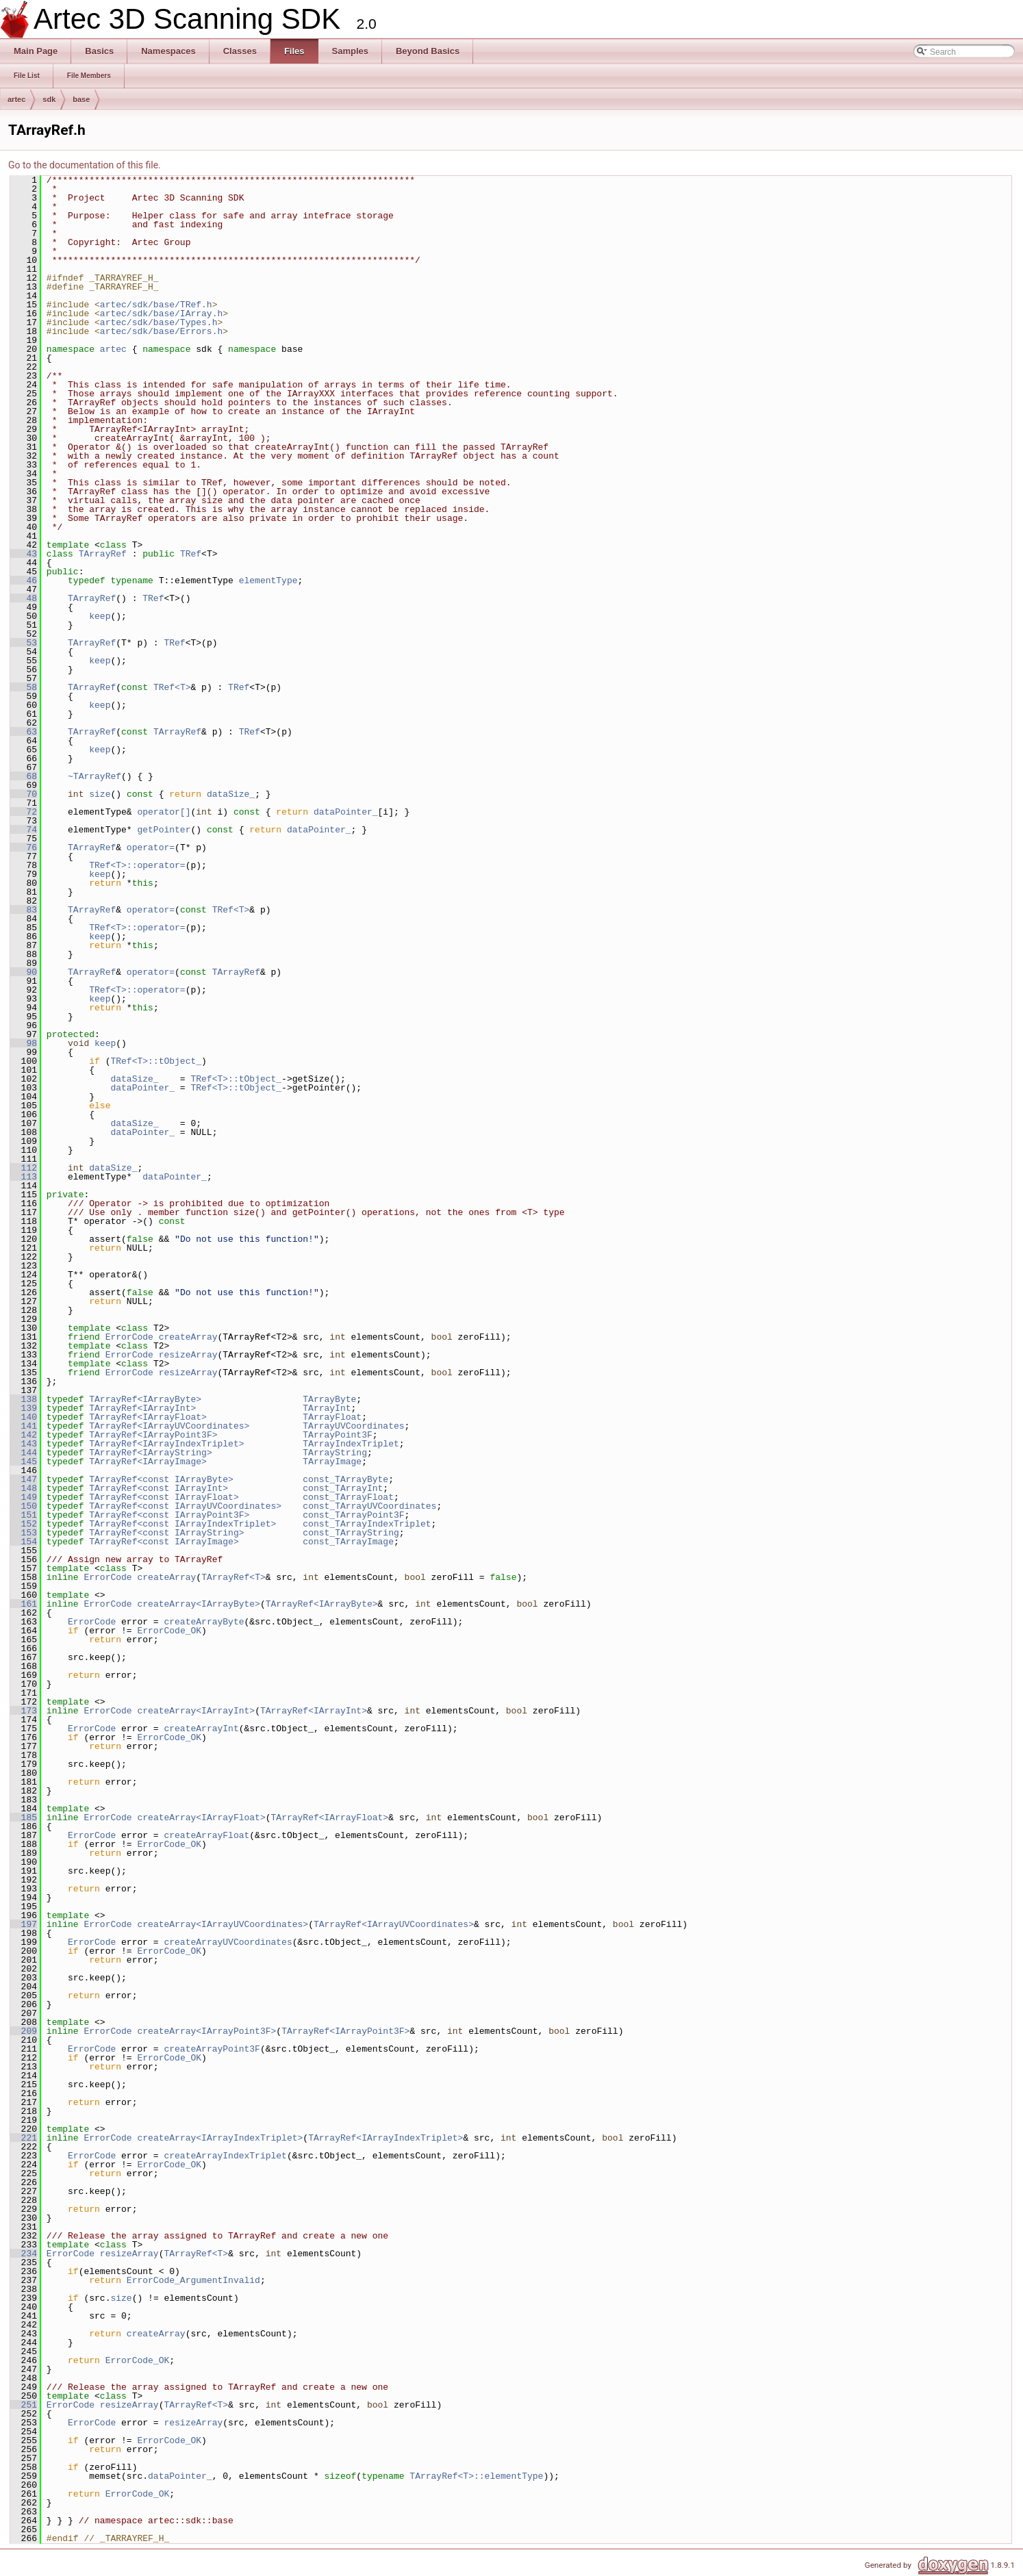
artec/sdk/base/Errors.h (161, 331)
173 (23, 1711)
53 (23, 643)
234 (23, 2253)
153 (23, 1533)
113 (23, 1177)
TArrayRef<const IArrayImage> (163, 1541)
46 (23, 580)
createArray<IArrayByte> (198, 1604)
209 (23, 2031)
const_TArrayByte (345, 1479)
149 (23, 1497)
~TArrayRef (94, 776)
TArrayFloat (332, 1417)
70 (23, 794)
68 (23, 776)
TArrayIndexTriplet (351, 1444)
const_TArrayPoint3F (353, 1515)
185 (23, 1817)
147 (23, 1479)
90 (23, 972)
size (99, 794)
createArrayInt (201, 1728)
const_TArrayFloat (348, 1497)
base (81, 99)
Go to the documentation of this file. (84, 165)
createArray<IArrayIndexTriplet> (220, 2138)
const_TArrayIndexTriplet (367, 1524)
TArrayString (335, 1452)
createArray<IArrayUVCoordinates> (222, 1924)
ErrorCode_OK (169, 1630)
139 (23, 1408)
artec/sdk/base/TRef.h (156, 304)
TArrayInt (327, 1408)
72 (23, 812)
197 (23, 1924)
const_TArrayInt (343, 1488)
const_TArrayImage (348, 1541)
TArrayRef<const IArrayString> (166, 1533)
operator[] (163, 812)
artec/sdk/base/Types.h (159, 322)
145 (23, 1461)
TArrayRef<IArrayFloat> (148, 1417)
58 (23, 687)
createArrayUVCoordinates (228, 1942)
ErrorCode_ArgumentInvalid (193, 2280)
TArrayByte (329, 1399)
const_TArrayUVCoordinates (369, 1506)
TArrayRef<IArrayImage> (148, 1461)
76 (23, 847)
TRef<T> (172, 687)
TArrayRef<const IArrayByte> (161, 1479)
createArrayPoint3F (212, 2049)
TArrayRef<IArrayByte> (145, 1399)
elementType (268, 580)
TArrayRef (103, 554)
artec (16, 99)
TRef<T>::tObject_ (155, 1061)
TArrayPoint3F (337, 1435)
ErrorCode (129, 1337)
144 (23, 1452)
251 (23, 2405)
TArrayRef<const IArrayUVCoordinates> (185, 1506)
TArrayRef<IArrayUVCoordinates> (169, 1426)
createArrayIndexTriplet (225, 2156)
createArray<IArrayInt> (196, 1711)
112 (23, 1168)
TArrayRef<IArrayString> (150, 1452)
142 (23, 1435)
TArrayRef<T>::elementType (476, 2476)
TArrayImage (332, 1461)
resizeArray (188, 1355)
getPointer (163, 830)
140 (23, 1417)
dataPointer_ (346, 812)
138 (23, 1399)
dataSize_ (231, 794)
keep (99, 616)
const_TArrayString (351, 1533)
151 (23, 1515)
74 (23, 830)
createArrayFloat (206, 1835)
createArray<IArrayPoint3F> (206, 2031)
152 (23, 1524)
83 (23, 910)
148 (23, 1488)
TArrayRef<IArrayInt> (142, 1408)
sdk (48, 99)
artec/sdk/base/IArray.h (161, 313)
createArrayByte (204, 1622)
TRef (190, 554)
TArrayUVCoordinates (353, 1426)
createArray (188, 1337)
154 (23, 1541)
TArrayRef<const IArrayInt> (158, 1488)
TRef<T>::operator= (137, 865)
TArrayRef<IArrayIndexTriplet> (166, 1444)
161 (23, 1604)
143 (23, 1444)
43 (23, 554)
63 (23, 732)
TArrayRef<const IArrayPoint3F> (169, 1515)
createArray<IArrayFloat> (201, 1817)
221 (23, 2138)
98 (23, 1043)
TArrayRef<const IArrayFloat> (163, 1497)
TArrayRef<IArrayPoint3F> (153, 1435)
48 (23, 598)
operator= (151, 847)
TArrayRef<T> (233, 1577)
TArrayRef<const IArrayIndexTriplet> (182, 1524)
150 (23, 1506)
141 (23, 1426)
